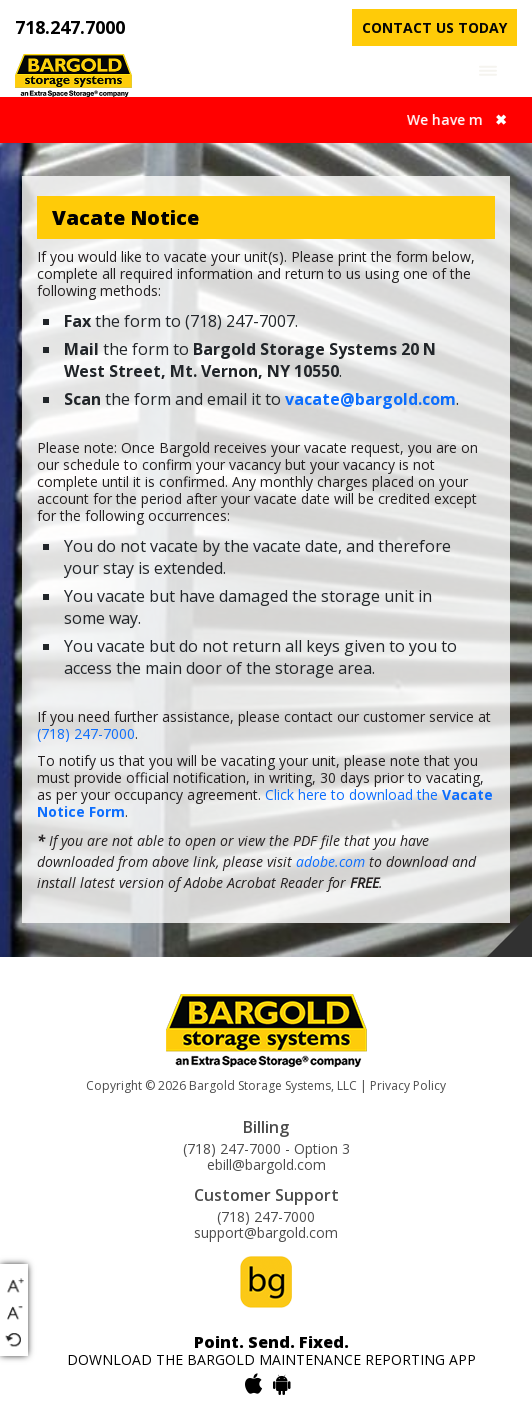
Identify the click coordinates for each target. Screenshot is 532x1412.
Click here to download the (265, 803)
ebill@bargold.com (266, 1165)
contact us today (434, 27)
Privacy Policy (408, 1085)
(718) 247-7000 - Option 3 (266, 1149)
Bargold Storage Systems (260, 1085)
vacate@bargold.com (370, 399)
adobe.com (330, 861)
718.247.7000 (70, 27)
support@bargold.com (266, 1233)
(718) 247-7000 (86, 733)
